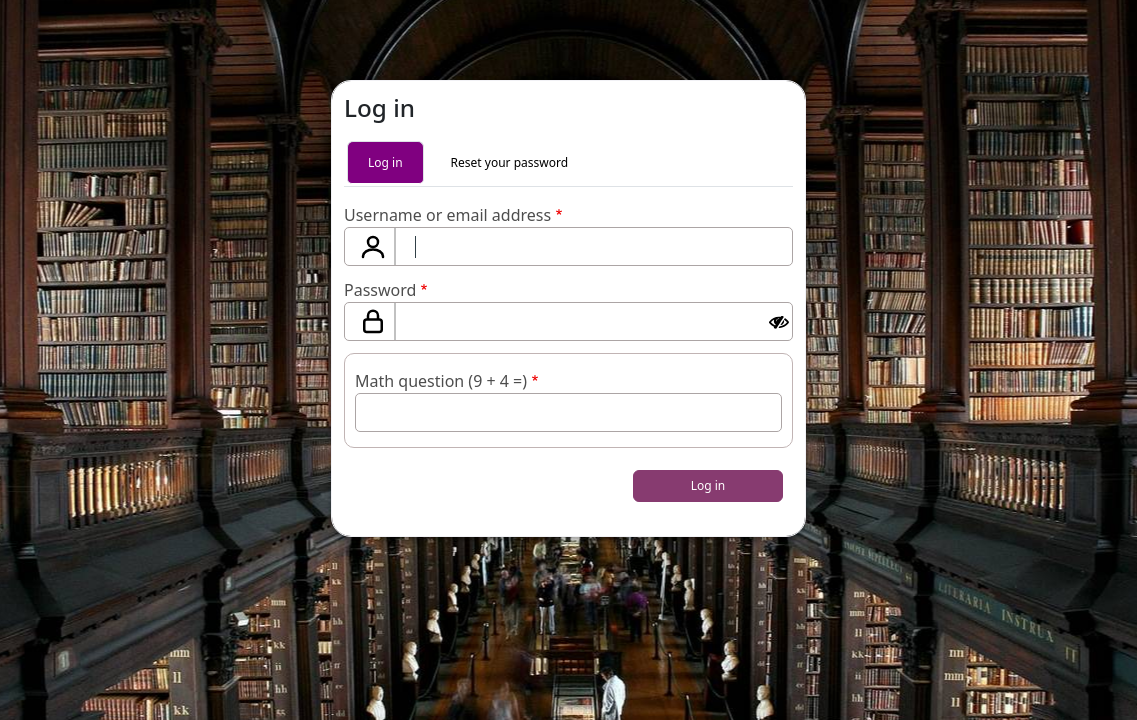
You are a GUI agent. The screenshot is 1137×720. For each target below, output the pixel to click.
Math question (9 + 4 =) (441, 381)
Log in (385, 162)
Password (380, 290)
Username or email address (447, 215)
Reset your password (509, 162)
